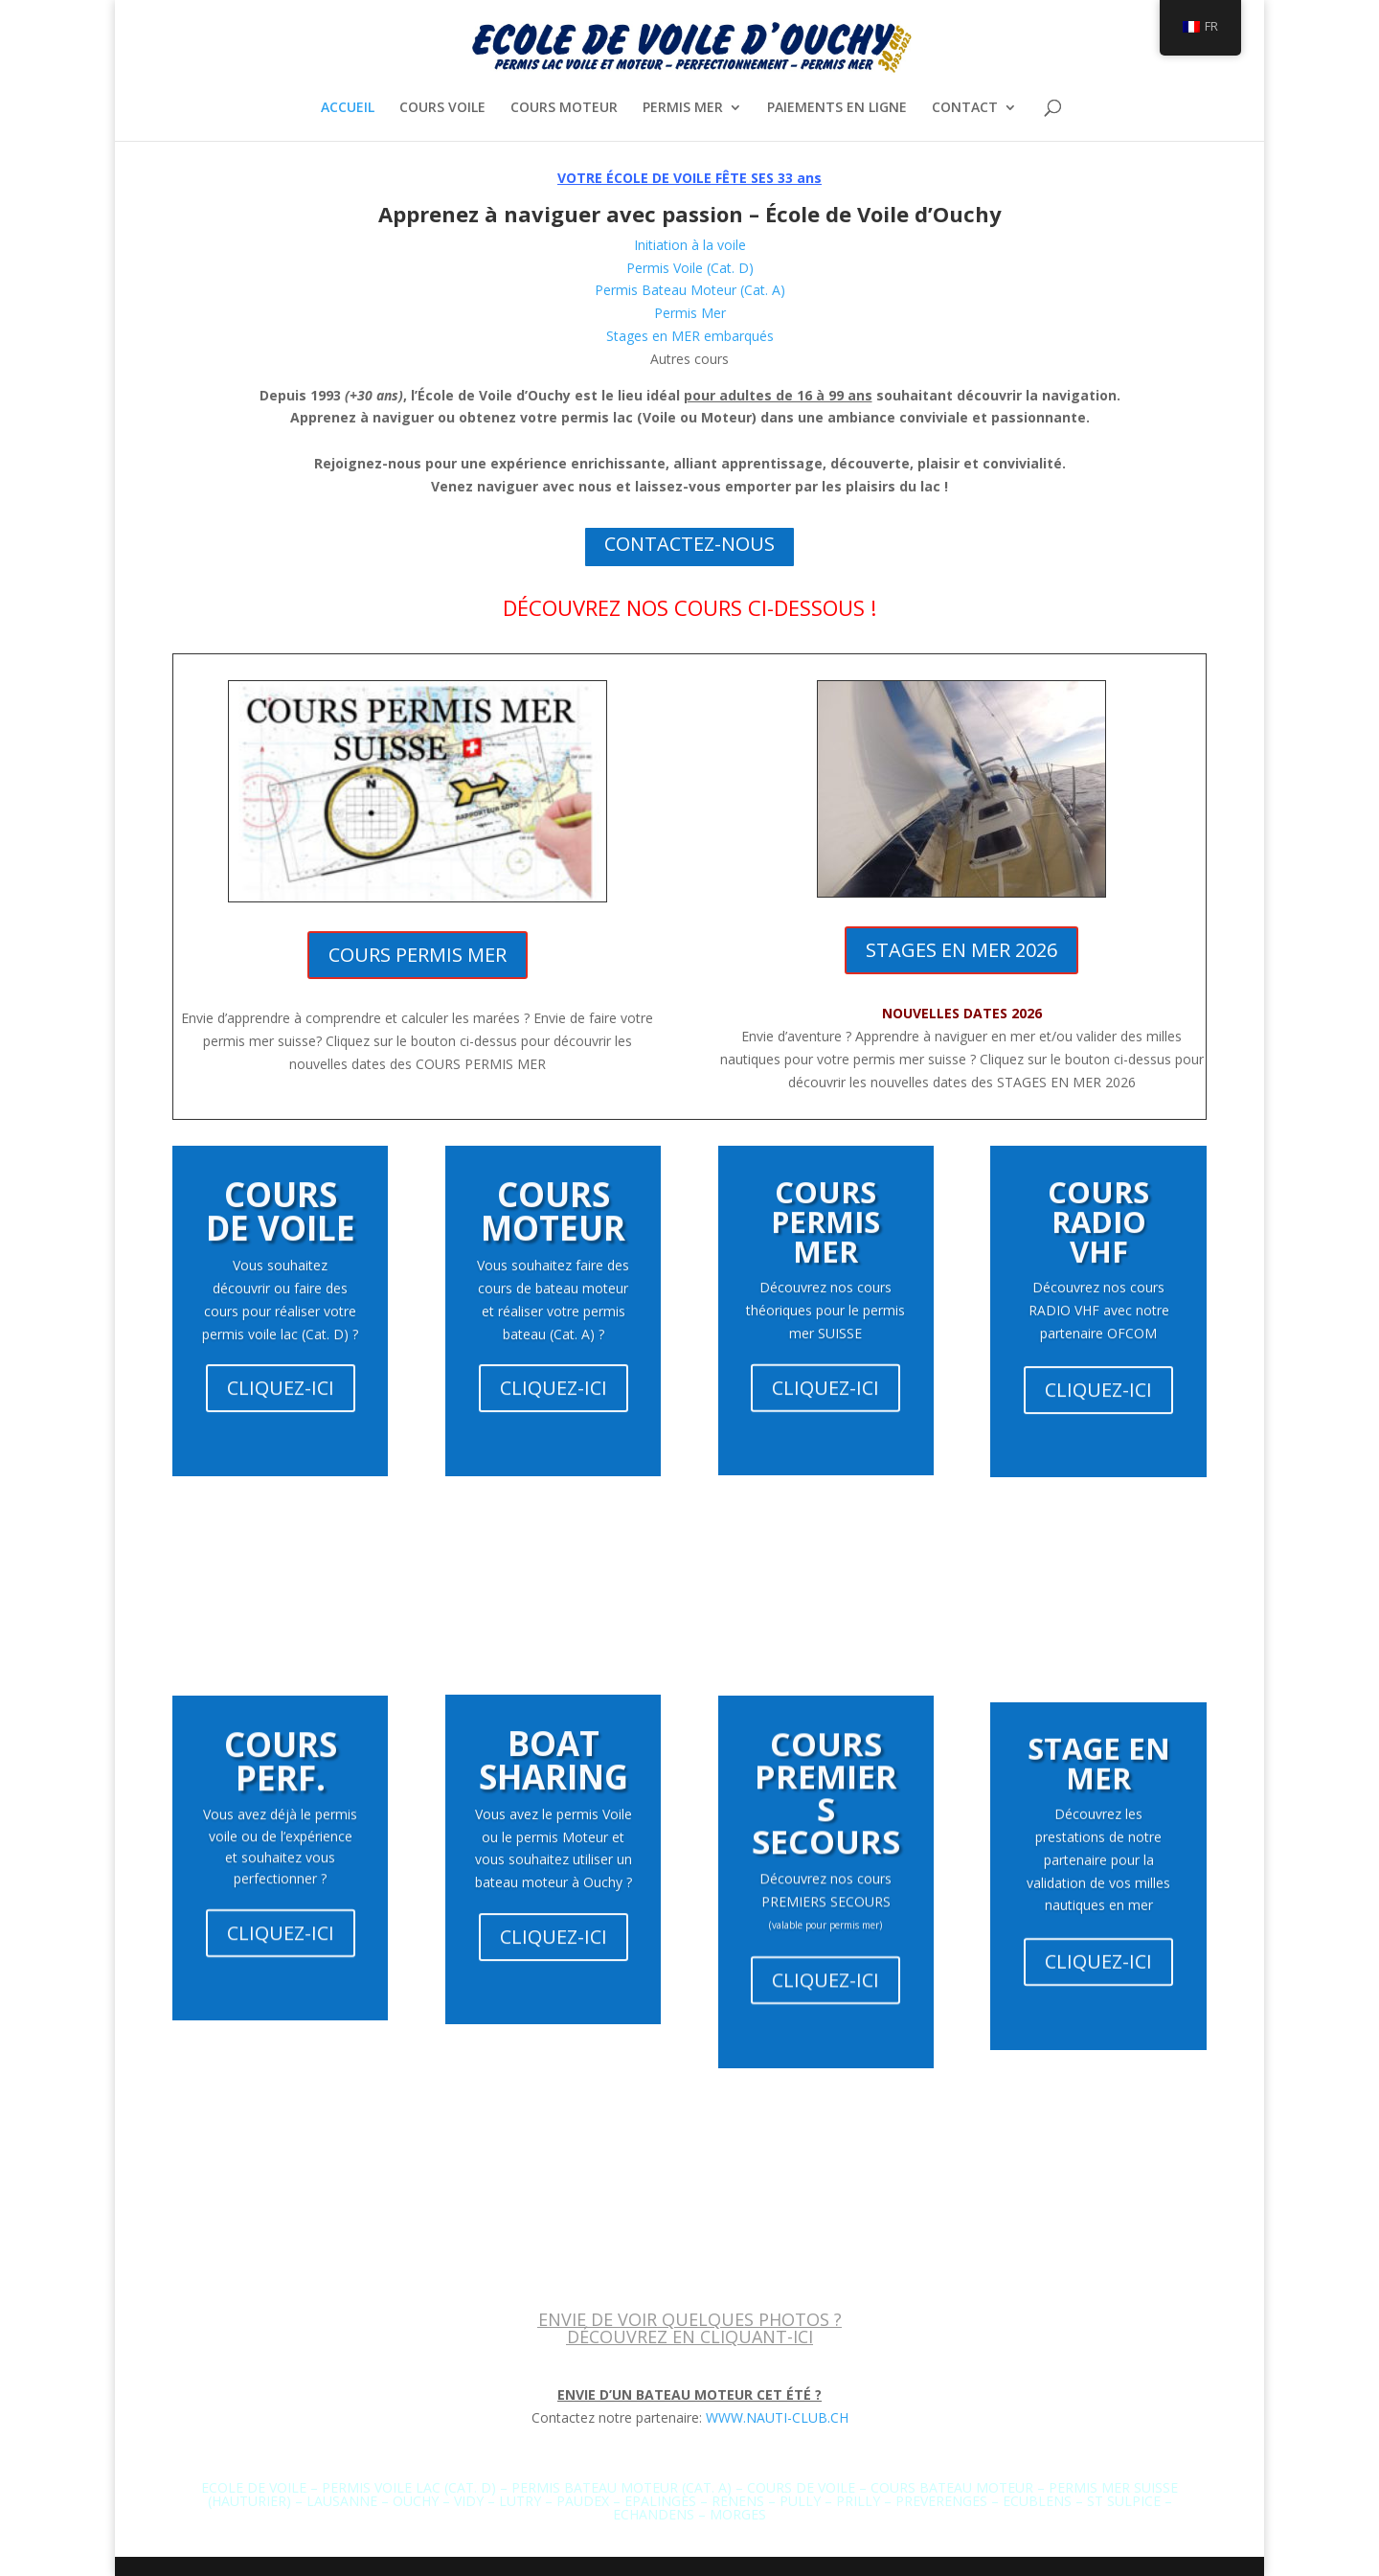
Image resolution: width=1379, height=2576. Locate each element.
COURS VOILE (442, 108)
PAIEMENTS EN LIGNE (837, 108)
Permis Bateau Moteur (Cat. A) (690, 290)
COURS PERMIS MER (417, 955)
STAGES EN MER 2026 (961, 950)
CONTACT (965, 108)
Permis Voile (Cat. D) (690, 268)
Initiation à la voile (690, 245)
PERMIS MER (683, 108)
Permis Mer (690, 313)
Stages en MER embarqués (690, 336)
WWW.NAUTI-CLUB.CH (777, 2417)
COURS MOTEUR (564, 108)
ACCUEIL (347, 108)
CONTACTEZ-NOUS (689, 544)
